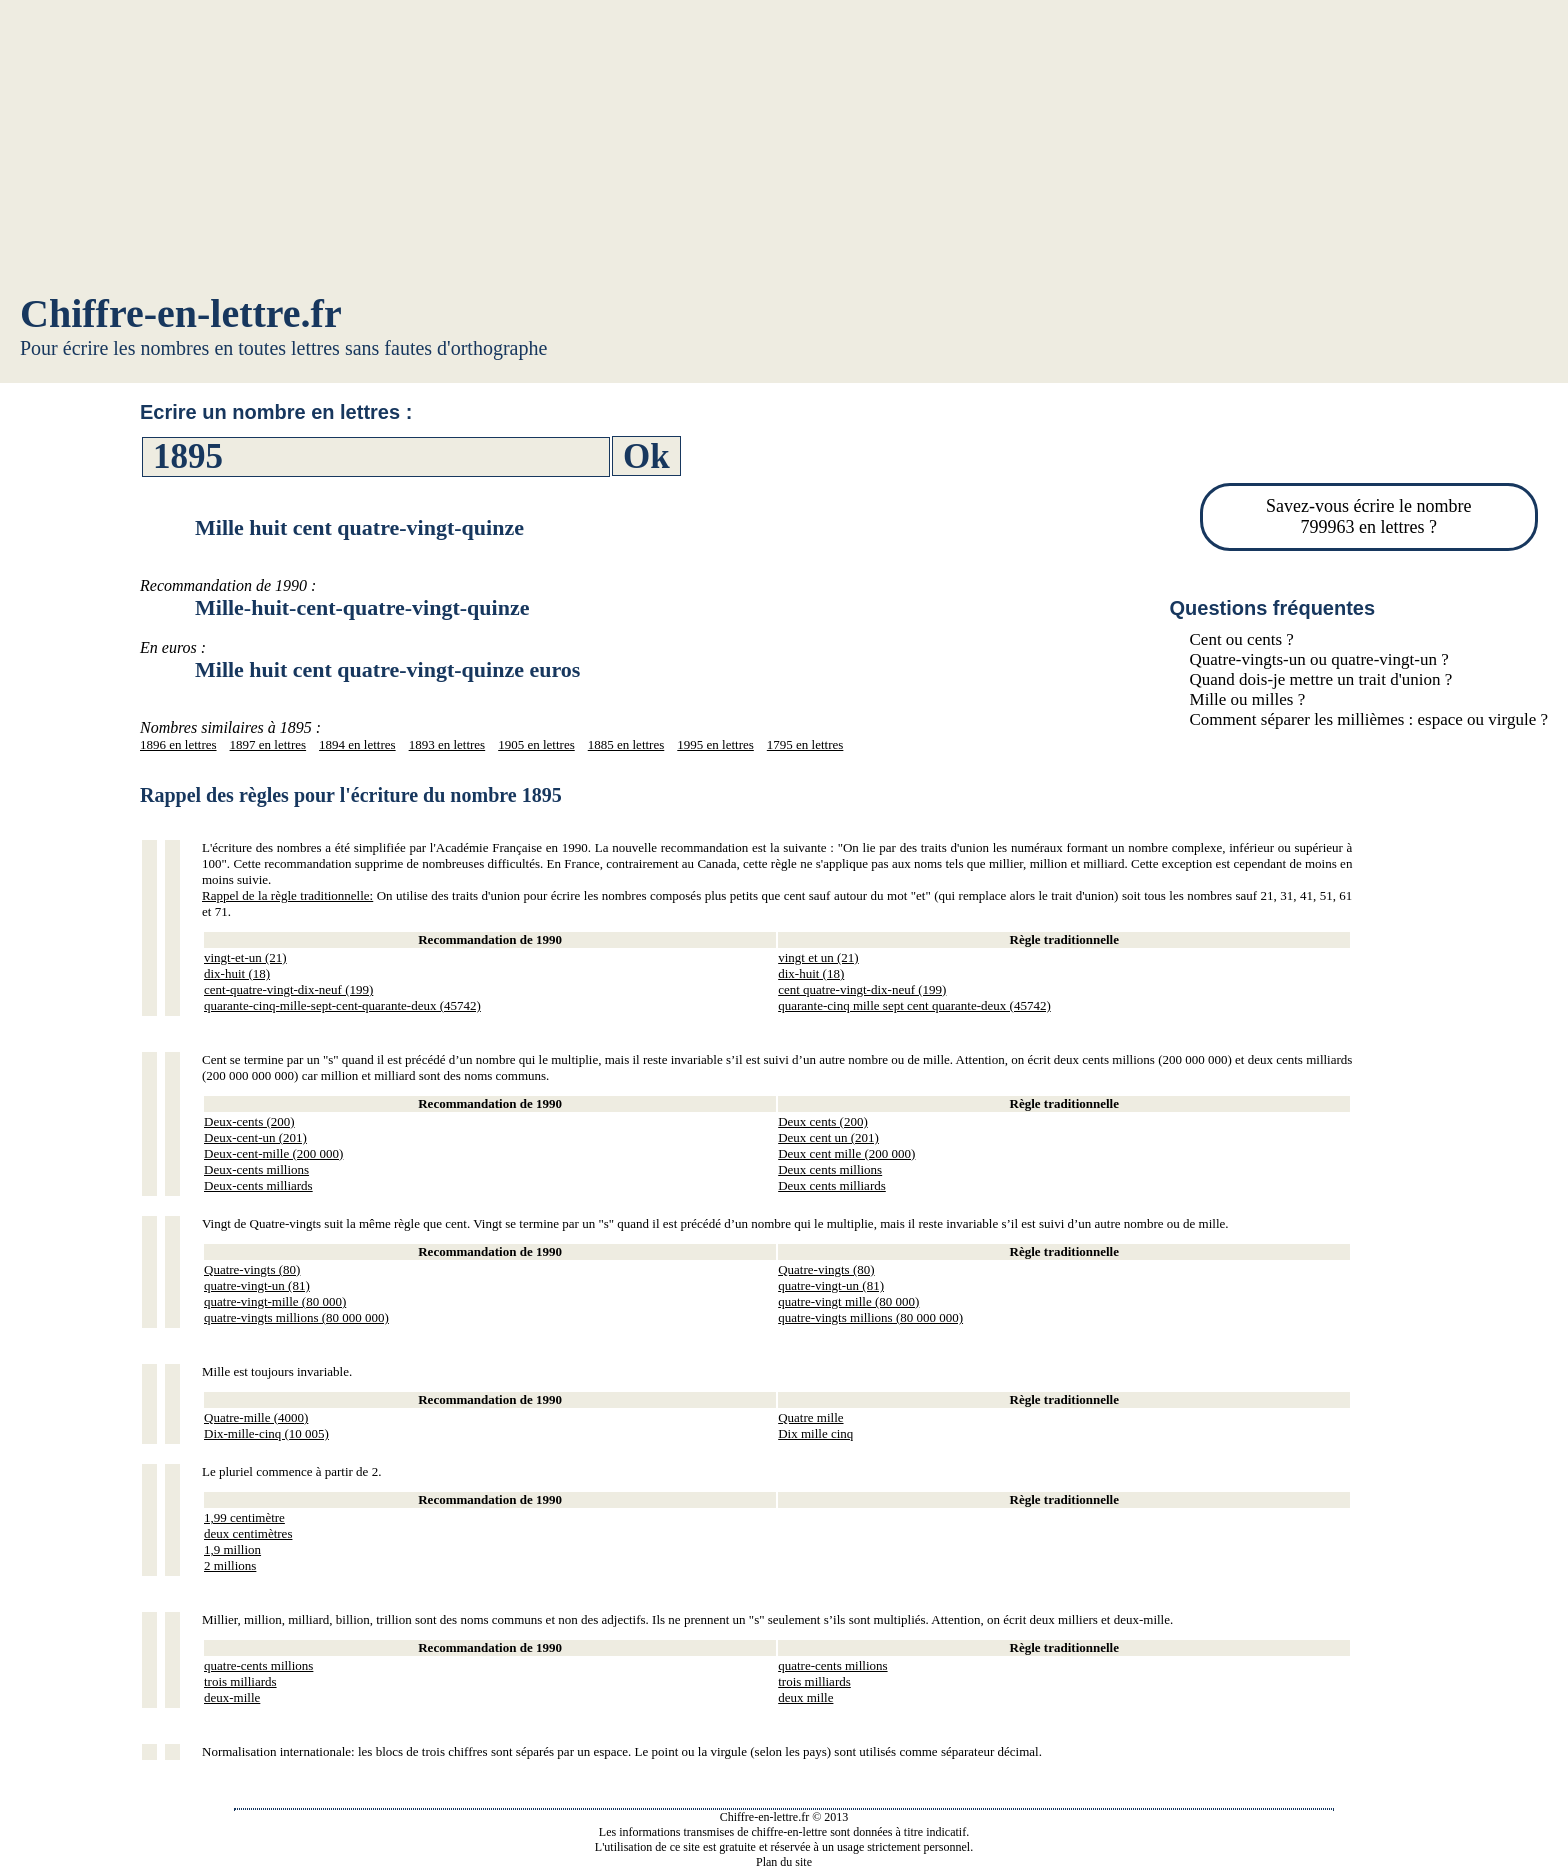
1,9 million (232, 1549)
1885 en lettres (626, 744)
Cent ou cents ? (1242, 639)
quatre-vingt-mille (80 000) (275, 1301)
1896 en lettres (178, 744)
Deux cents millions (830, 1169)
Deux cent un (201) (828, 1137)
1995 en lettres (715, 744)
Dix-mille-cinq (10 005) (266, 1433)
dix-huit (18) (237, 973)
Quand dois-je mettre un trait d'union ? (1321, 679)
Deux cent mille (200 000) (846, 1153)
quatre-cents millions (258, 1665)
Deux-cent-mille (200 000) (273, 1153)
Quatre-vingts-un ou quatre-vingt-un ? (1319, 659)
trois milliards (240, 1681)
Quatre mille (810, 1417)
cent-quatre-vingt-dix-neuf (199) (288, 989)
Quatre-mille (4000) (256, 1417)
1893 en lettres (447, 744)
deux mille (805, 1697)
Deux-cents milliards (258, 1185)
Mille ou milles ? (1248, 699)
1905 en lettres (536, 744)
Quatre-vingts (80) (252, 1269)
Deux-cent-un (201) (255, 1137)
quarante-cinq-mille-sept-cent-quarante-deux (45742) (342, 1005)
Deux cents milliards (832, 1185)
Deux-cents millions (256, 1169)
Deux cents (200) (823, 1121)
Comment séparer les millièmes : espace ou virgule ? (1369, 719)
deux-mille (232, 1697)
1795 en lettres (805, 744)
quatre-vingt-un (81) (257, 1285)
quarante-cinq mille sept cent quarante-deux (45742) (914, 1005)
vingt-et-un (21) (245, 957)
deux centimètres (248, 1533)
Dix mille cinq (815, 1433)
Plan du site (784, 1862)
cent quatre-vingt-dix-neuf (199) (862, 989)
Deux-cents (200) (249, 1121)
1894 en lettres (357, 744)
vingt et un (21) (818, 957)
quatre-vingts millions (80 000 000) (296, 1317)
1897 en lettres (268, 744)
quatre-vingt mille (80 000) (848, 1301)
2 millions (230, 1565)
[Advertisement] (784, 150)
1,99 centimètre (244, 1517)
